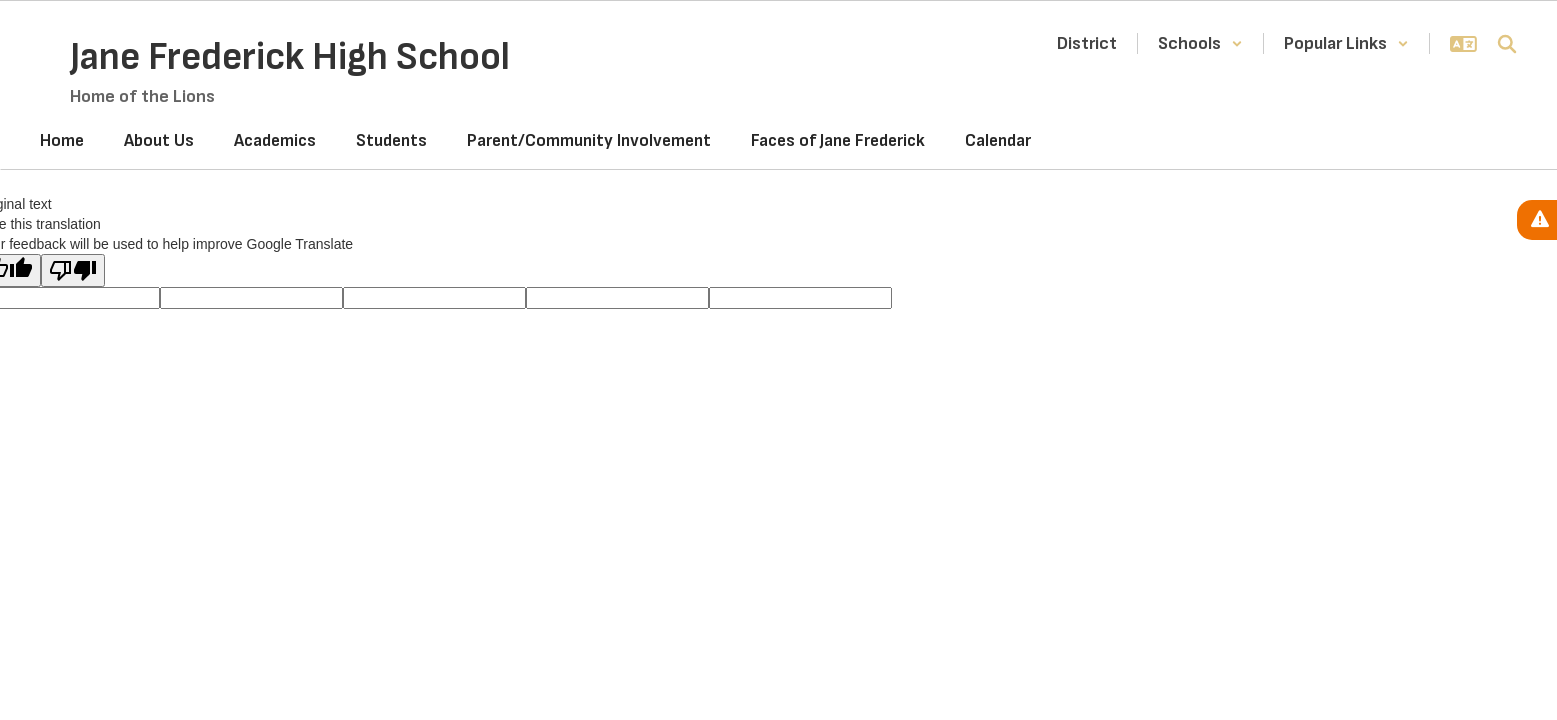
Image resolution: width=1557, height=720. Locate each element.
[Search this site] (1507, 44)
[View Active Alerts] (1537, 220)
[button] (1200, 43)
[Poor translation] (73, 270)
